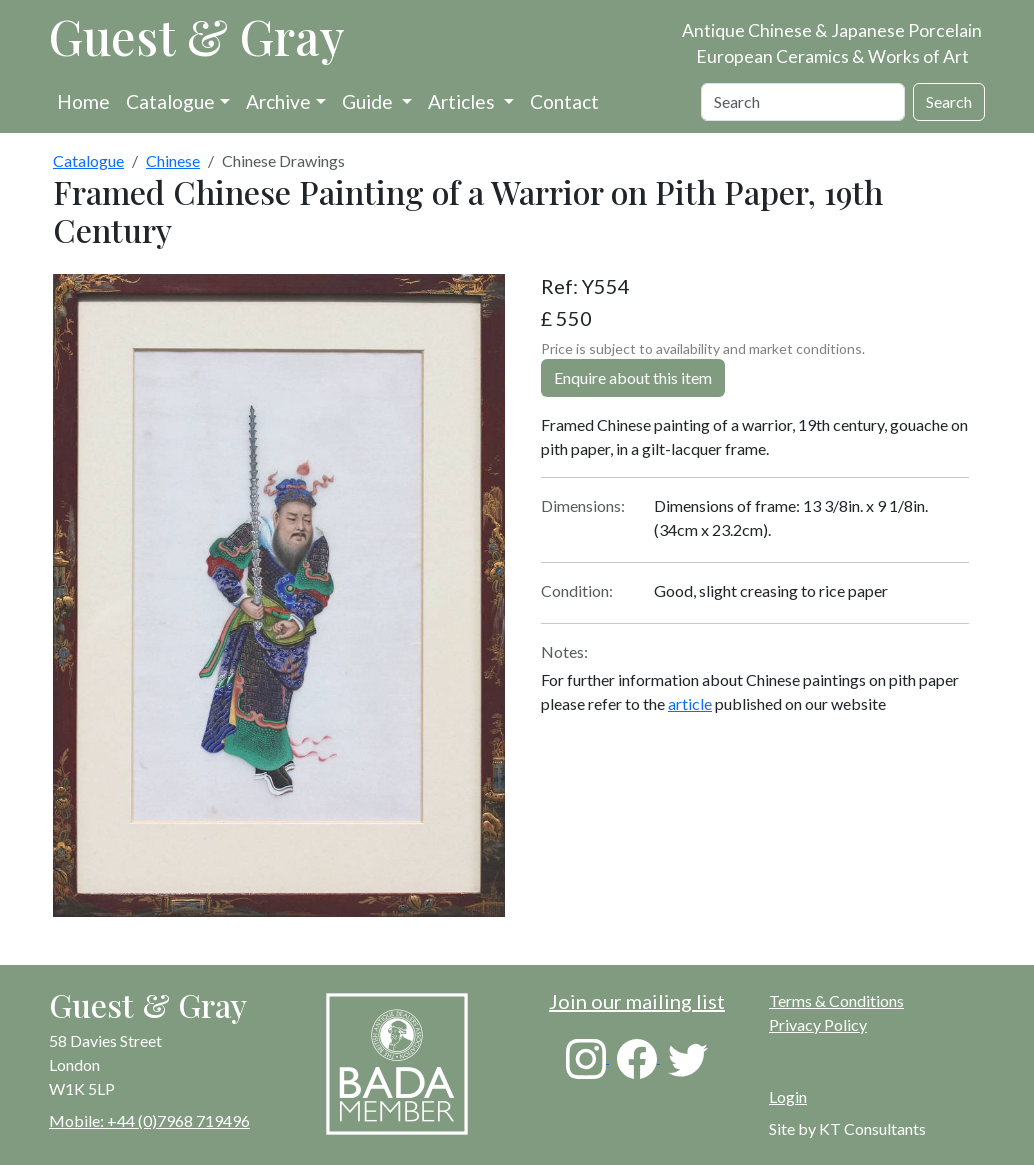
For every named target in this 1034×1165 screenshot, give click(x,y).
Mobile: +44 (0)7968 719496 (149, 1120)
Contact (564, 101)
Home (83, 101)
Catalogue (170, 101)
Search (949, 101)
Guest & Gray (197, 36)
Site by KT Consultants (847, 1128)
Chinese (173, 160)
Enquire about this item (633, 377)
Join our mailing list (637, 1001)
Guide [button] (369, 101)
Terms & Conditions (836, 1000)
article (690, 703)
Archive (278, 101)
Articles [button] (463, 101)
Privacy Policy (818, 1024)
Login (788, 1096)
